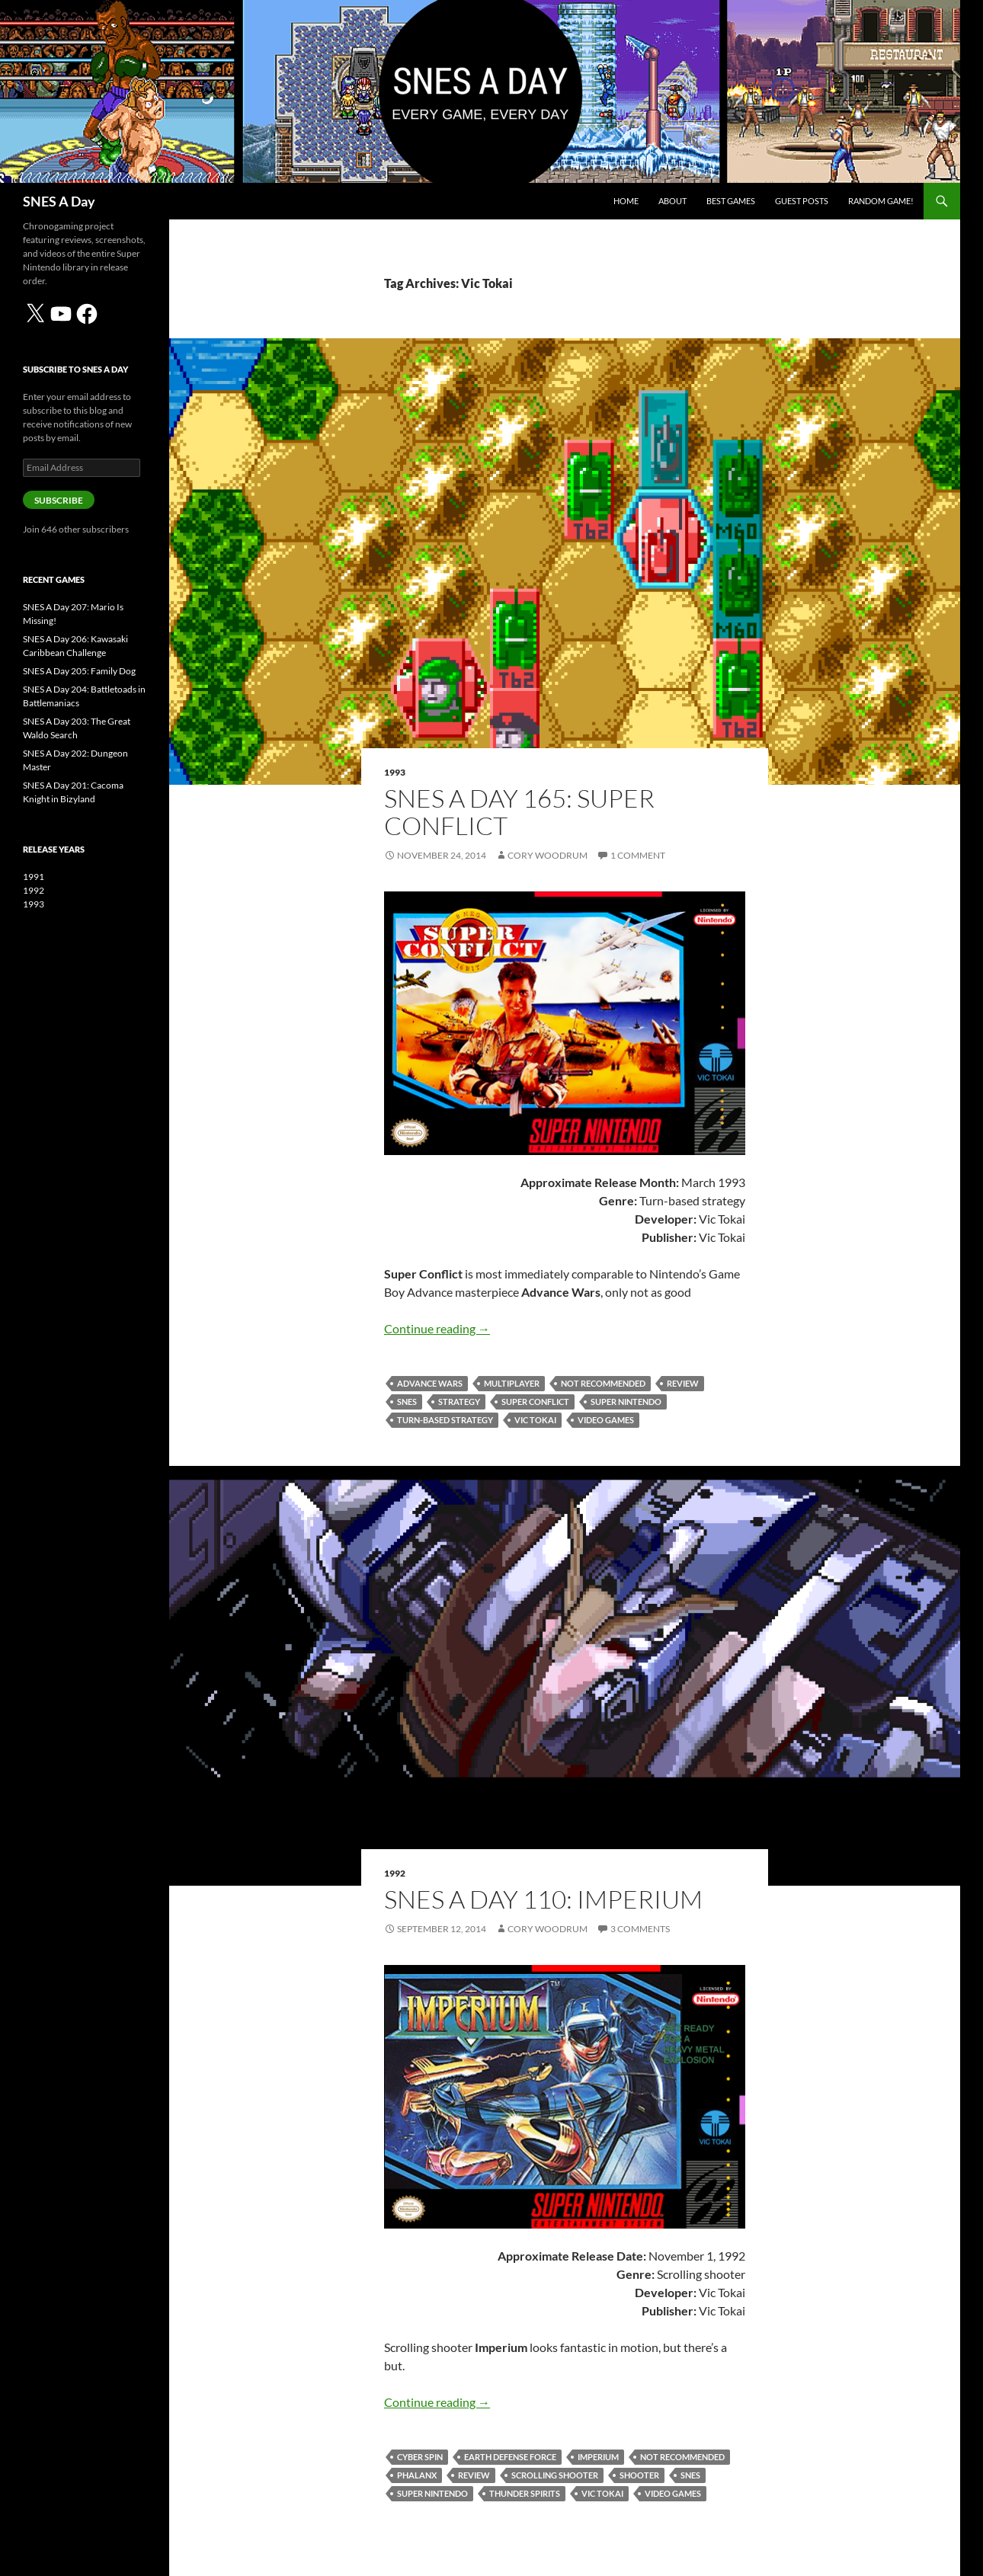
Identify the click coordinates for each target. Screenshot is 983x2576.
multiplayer (512, 1383)
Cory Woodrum (548, 855)
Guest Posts (801, 201)
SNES (407, 1401)
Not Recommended (603, 1383)
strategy (459, 1401)
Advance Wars (430, 1383)
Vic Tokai (535, 1420)
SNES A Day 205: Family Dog (79, 671)
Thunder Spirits (524, 2493)
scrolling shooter (554, 2475)
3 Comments (640, 1928)
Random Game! (881, 201)
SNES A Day (59, 201)
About (672, 201)
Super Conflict (535, 1401)
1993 (394, 772)
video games (606, 1420)
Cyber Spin (420, 2457)
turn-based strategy (445, 1420)
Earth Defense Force (510, 2457)
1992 (394, 1873)
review (683, 1383)
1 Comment (637, 855)
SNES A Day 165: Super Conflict (519, 811)
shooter (639, 2475)
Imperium (598, 2457)
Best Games (730, 201)
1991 (33, 876)
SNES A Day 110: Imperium (543, 1899)
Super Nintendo (626, 1401)
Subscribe (58, 500)
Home (626, 201)
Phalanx (417, 2475)
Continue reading (437, 1328)
